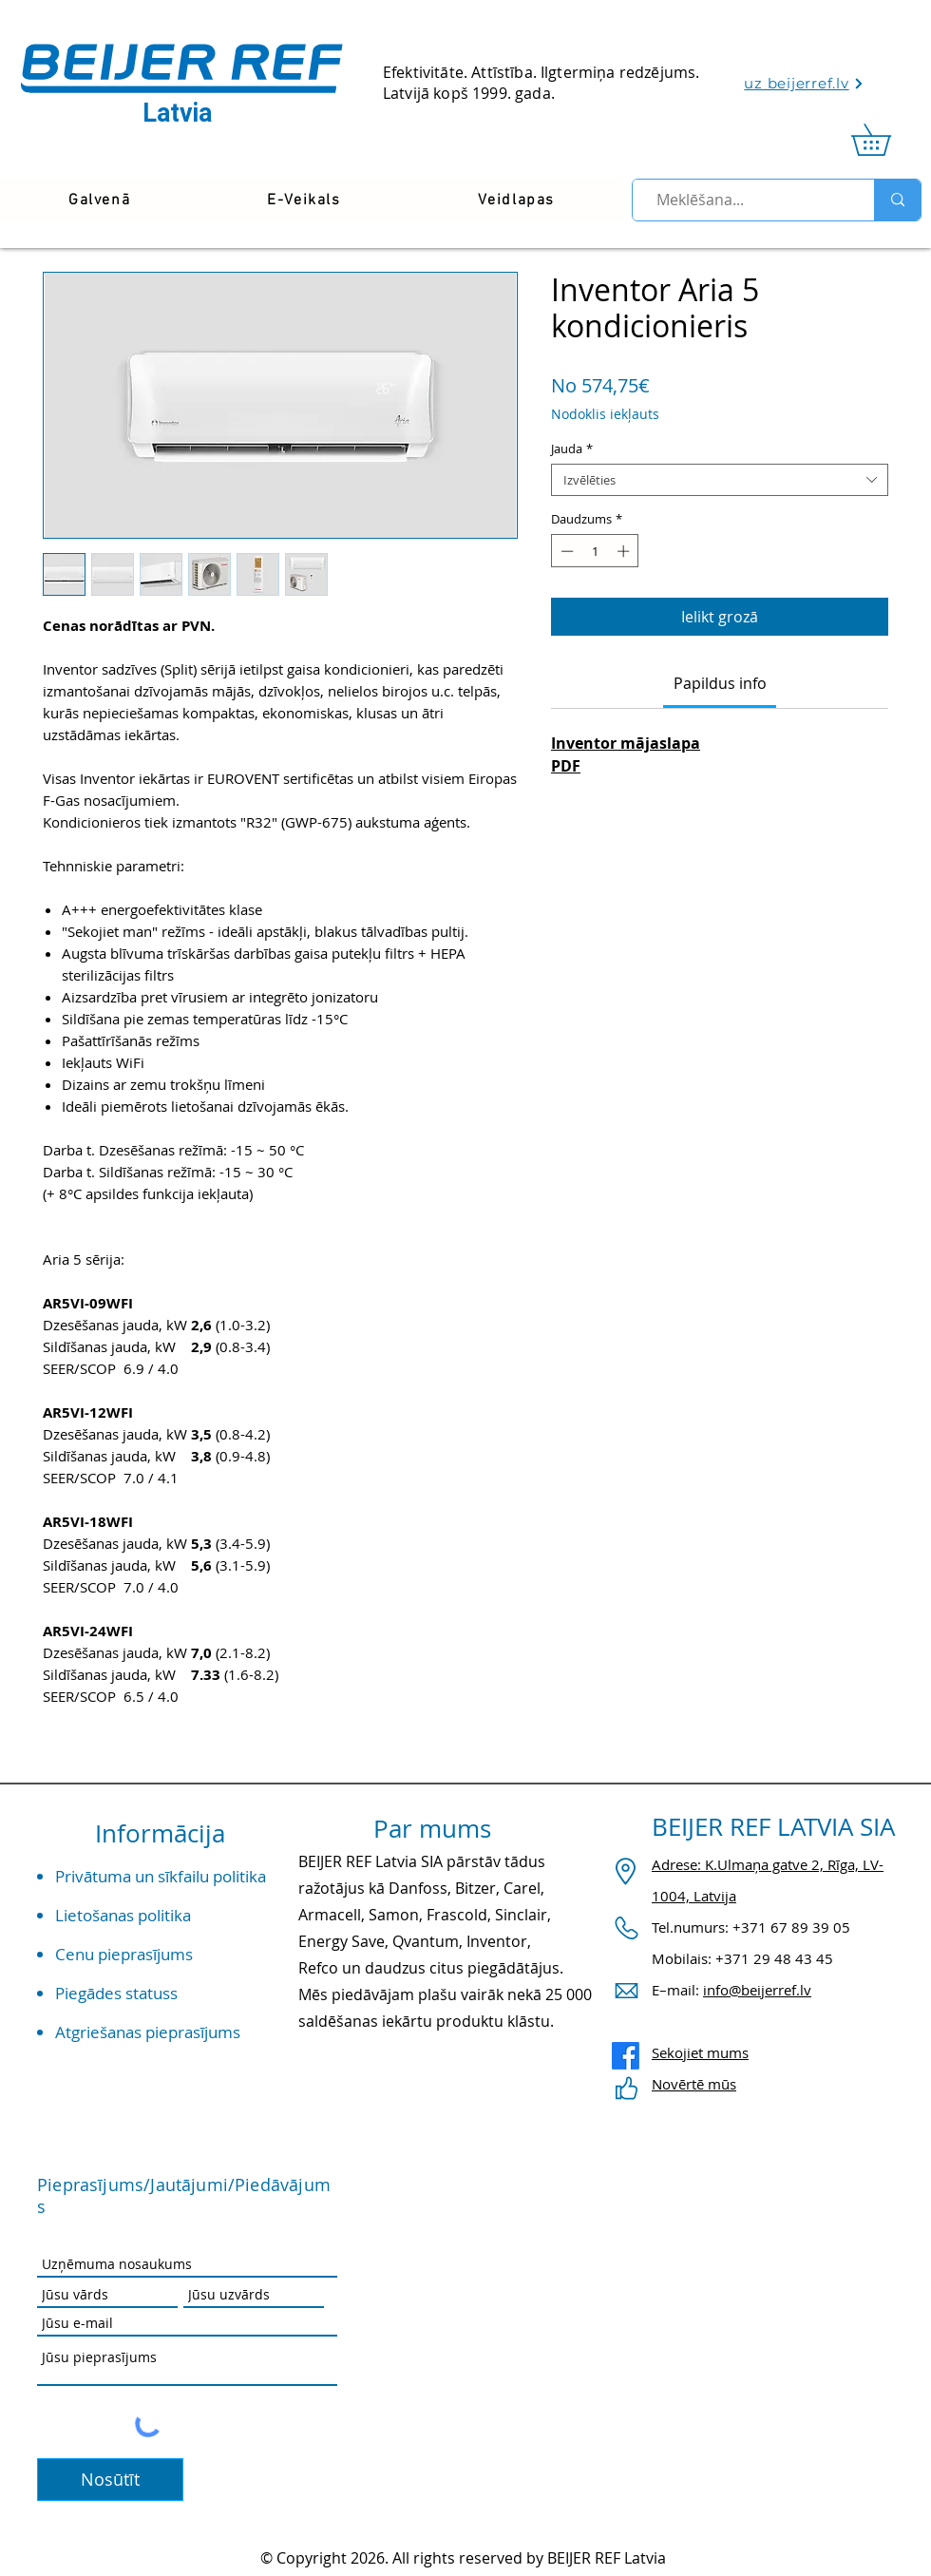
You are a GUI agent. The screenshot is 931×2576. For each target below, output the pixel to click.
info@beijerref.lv (757, 1989)
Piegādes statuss (116, 1993)
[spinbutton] (595, 551)
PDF (565, 765)
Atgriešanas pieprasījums (147, 2032)
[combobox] (719, 480)
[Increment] (625, 551)
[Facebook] (625, 2056)
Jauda (572, 448)
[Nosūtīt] (110, 2479)
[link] (886, 140)
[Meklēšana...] (745, 200)
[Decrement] (565, 551)
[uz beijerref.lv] (804, 83)
